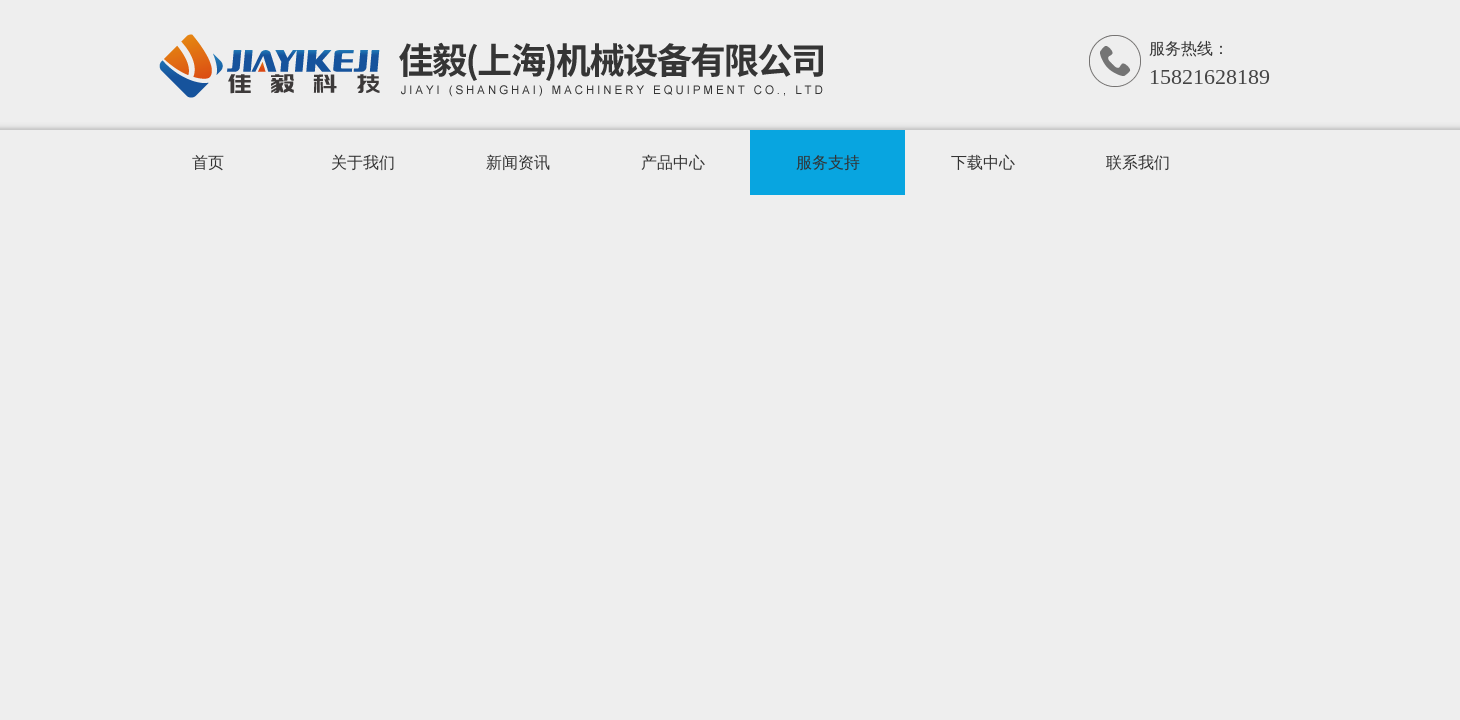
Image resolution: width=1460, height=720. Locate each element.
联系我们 (1138, 162)
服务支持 (828, 162)
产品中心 (673, 162)
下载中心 (983, 162)
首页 (208, 162)
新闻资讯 (518, 162)
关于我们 (363, 162)
